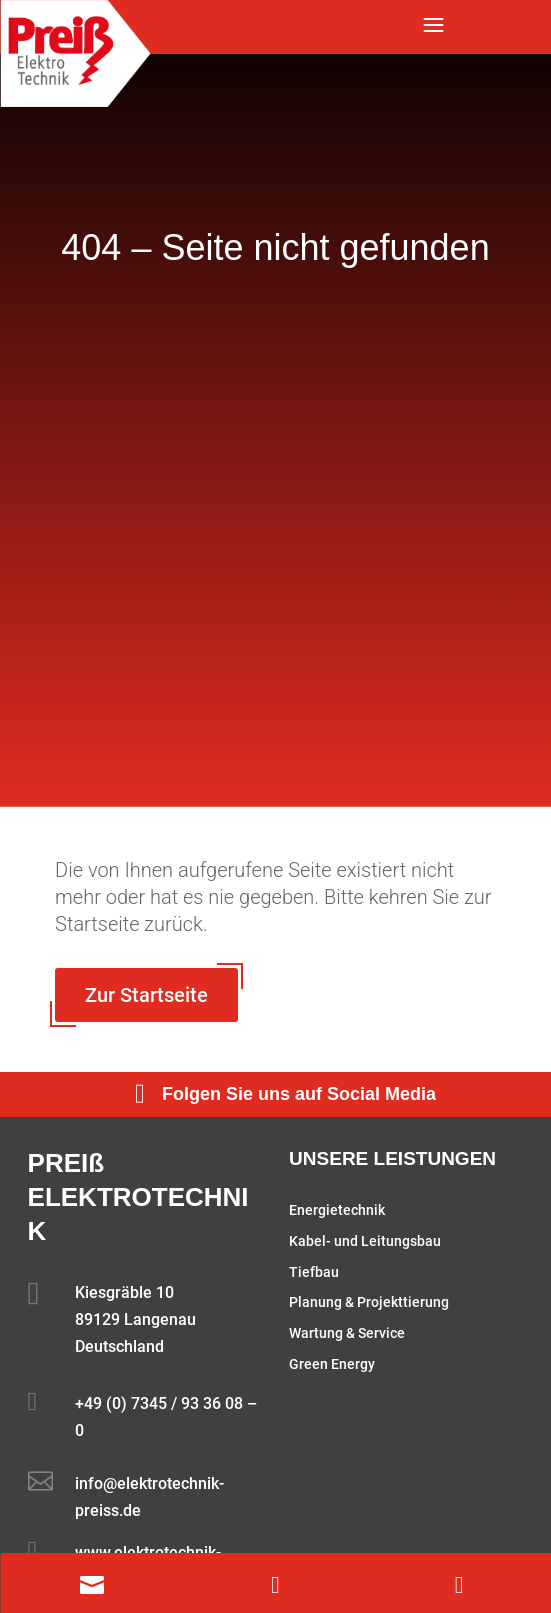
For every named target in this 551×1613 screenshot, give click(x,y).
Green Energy (332, 1364)
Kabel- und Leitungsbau (365, 1241)
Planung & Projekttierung (369, 1302)
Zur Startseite (146, 995)
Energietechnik (337, 1210)
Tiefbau (314, 1272)
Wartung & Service (347, 1333)
